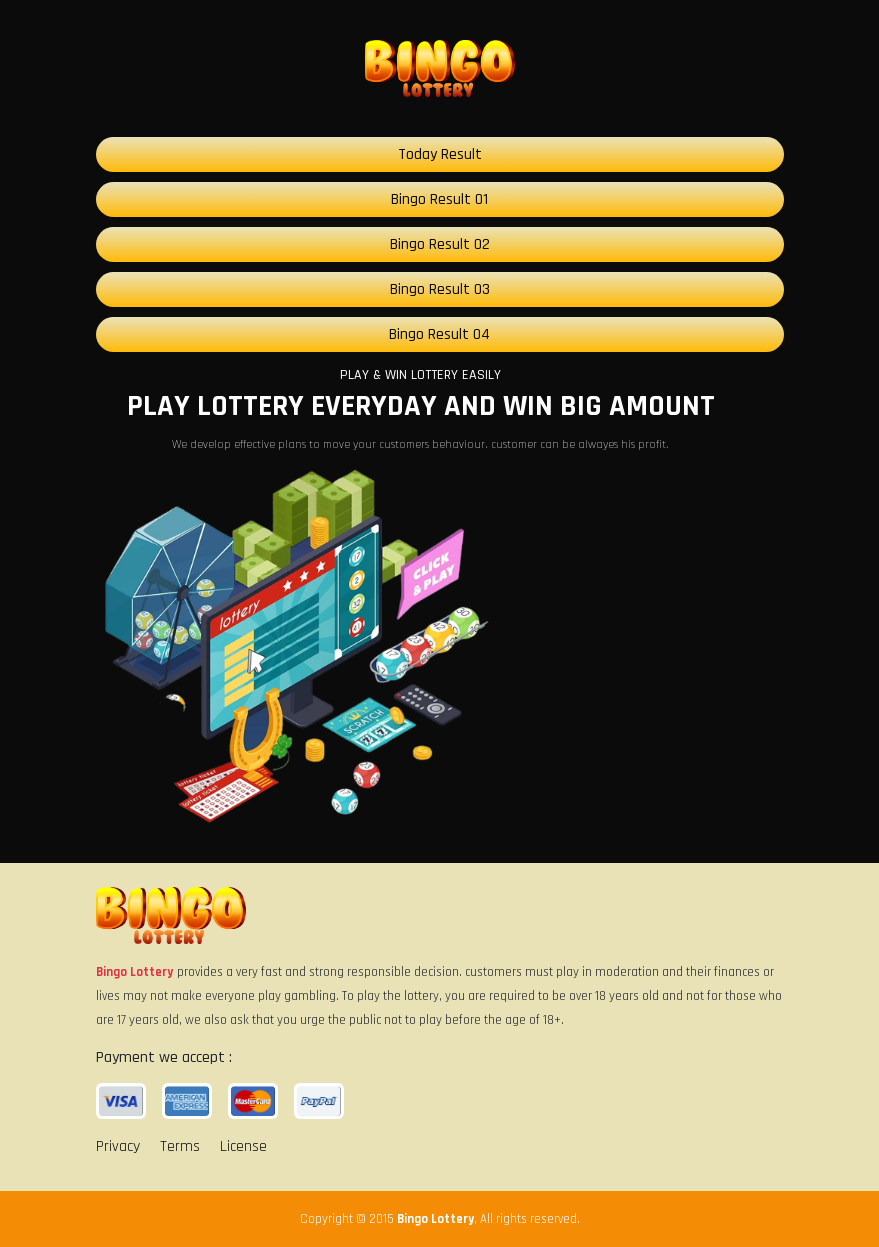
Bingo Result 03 (440, 289)
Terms (180, 1146)
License (243, 1146)
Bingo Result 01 (439, 199)
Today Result (440, 154)
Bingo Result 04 (439, 334)
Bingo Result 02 (440, 244)
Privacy (118, 1146)
